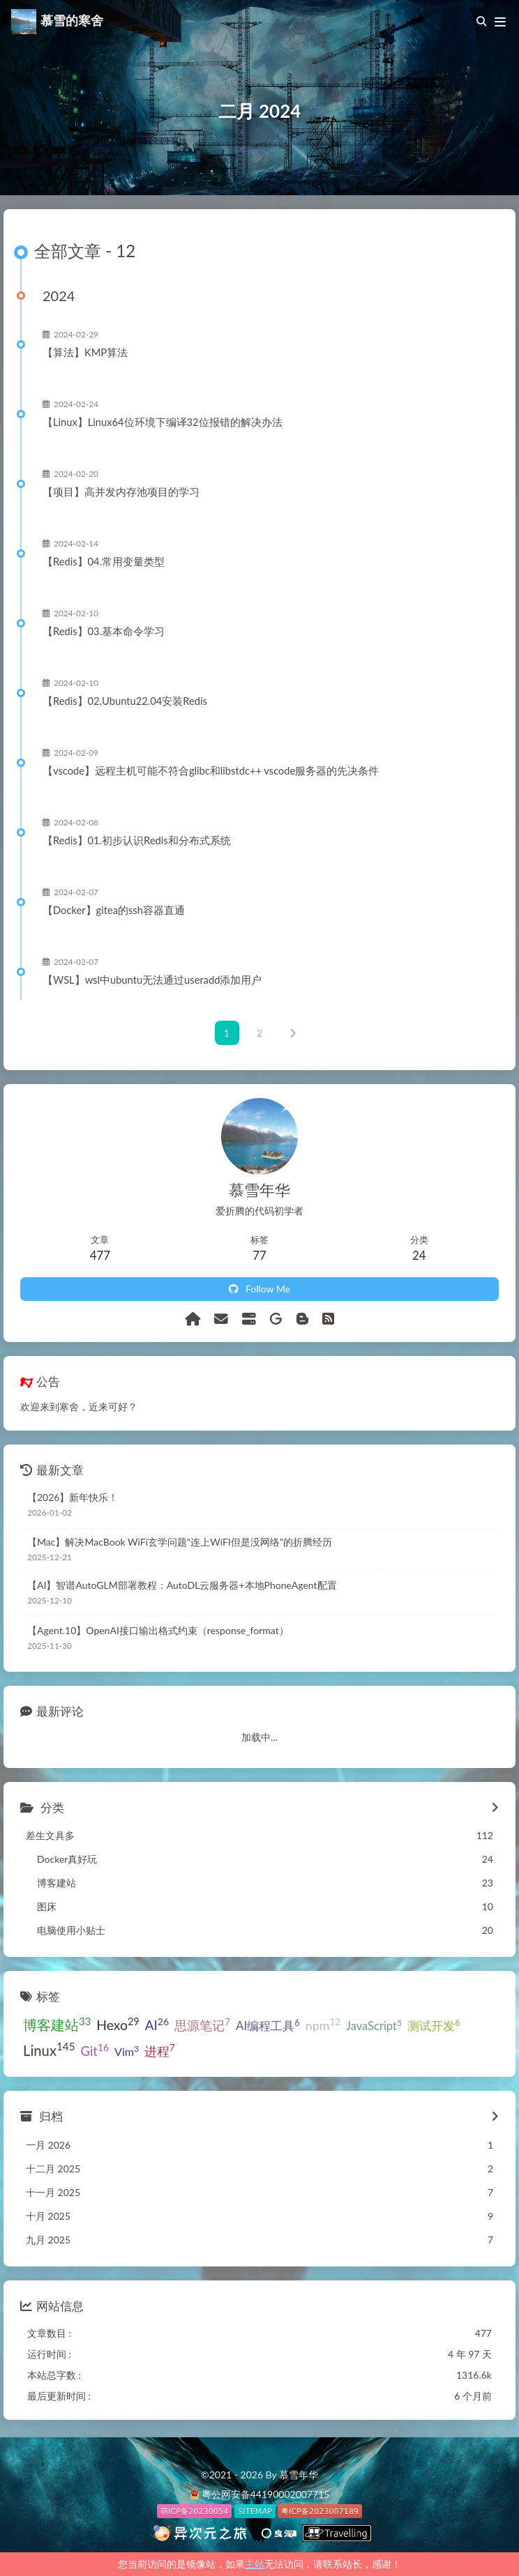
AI (157, 2024)
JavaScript (374, 2025)
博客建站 (57, 2024)
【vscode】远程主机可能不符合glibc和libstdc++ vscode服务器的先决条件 (211, 771)
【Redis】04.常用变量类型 (104, 562)
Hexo (117, 2024)
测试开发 (433, 2025)
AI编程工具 (268, 2025)
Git (95, 2050)
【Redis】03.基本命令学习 (104, 631)
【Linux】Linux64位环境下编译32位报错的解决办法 (163, 422)
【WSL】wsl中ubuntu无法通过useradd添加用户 (152, 980)
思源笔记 (202, 2025)
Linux (49, 2049)
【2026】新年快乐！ (72, 1497)
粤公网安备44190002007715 (266, 2494)
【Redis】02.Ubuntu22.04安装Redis (125, 701)
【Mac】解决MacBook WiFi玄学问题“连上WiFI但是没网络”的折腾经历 (179, 1542)
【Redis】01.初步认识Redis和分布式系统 (137, 840)
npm (323, 2025)
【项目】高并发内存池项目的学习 (121, 492)
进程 (159, 2050)
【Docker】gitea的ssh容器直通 (114, 910)
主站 (254, 2564)
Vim (126, 2050)
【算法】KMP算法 (85, 352)
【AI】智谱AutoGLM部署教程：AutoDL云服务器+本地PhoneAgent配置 (182, 1585)
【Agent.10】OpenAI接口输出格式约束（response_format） (158, 1630)
